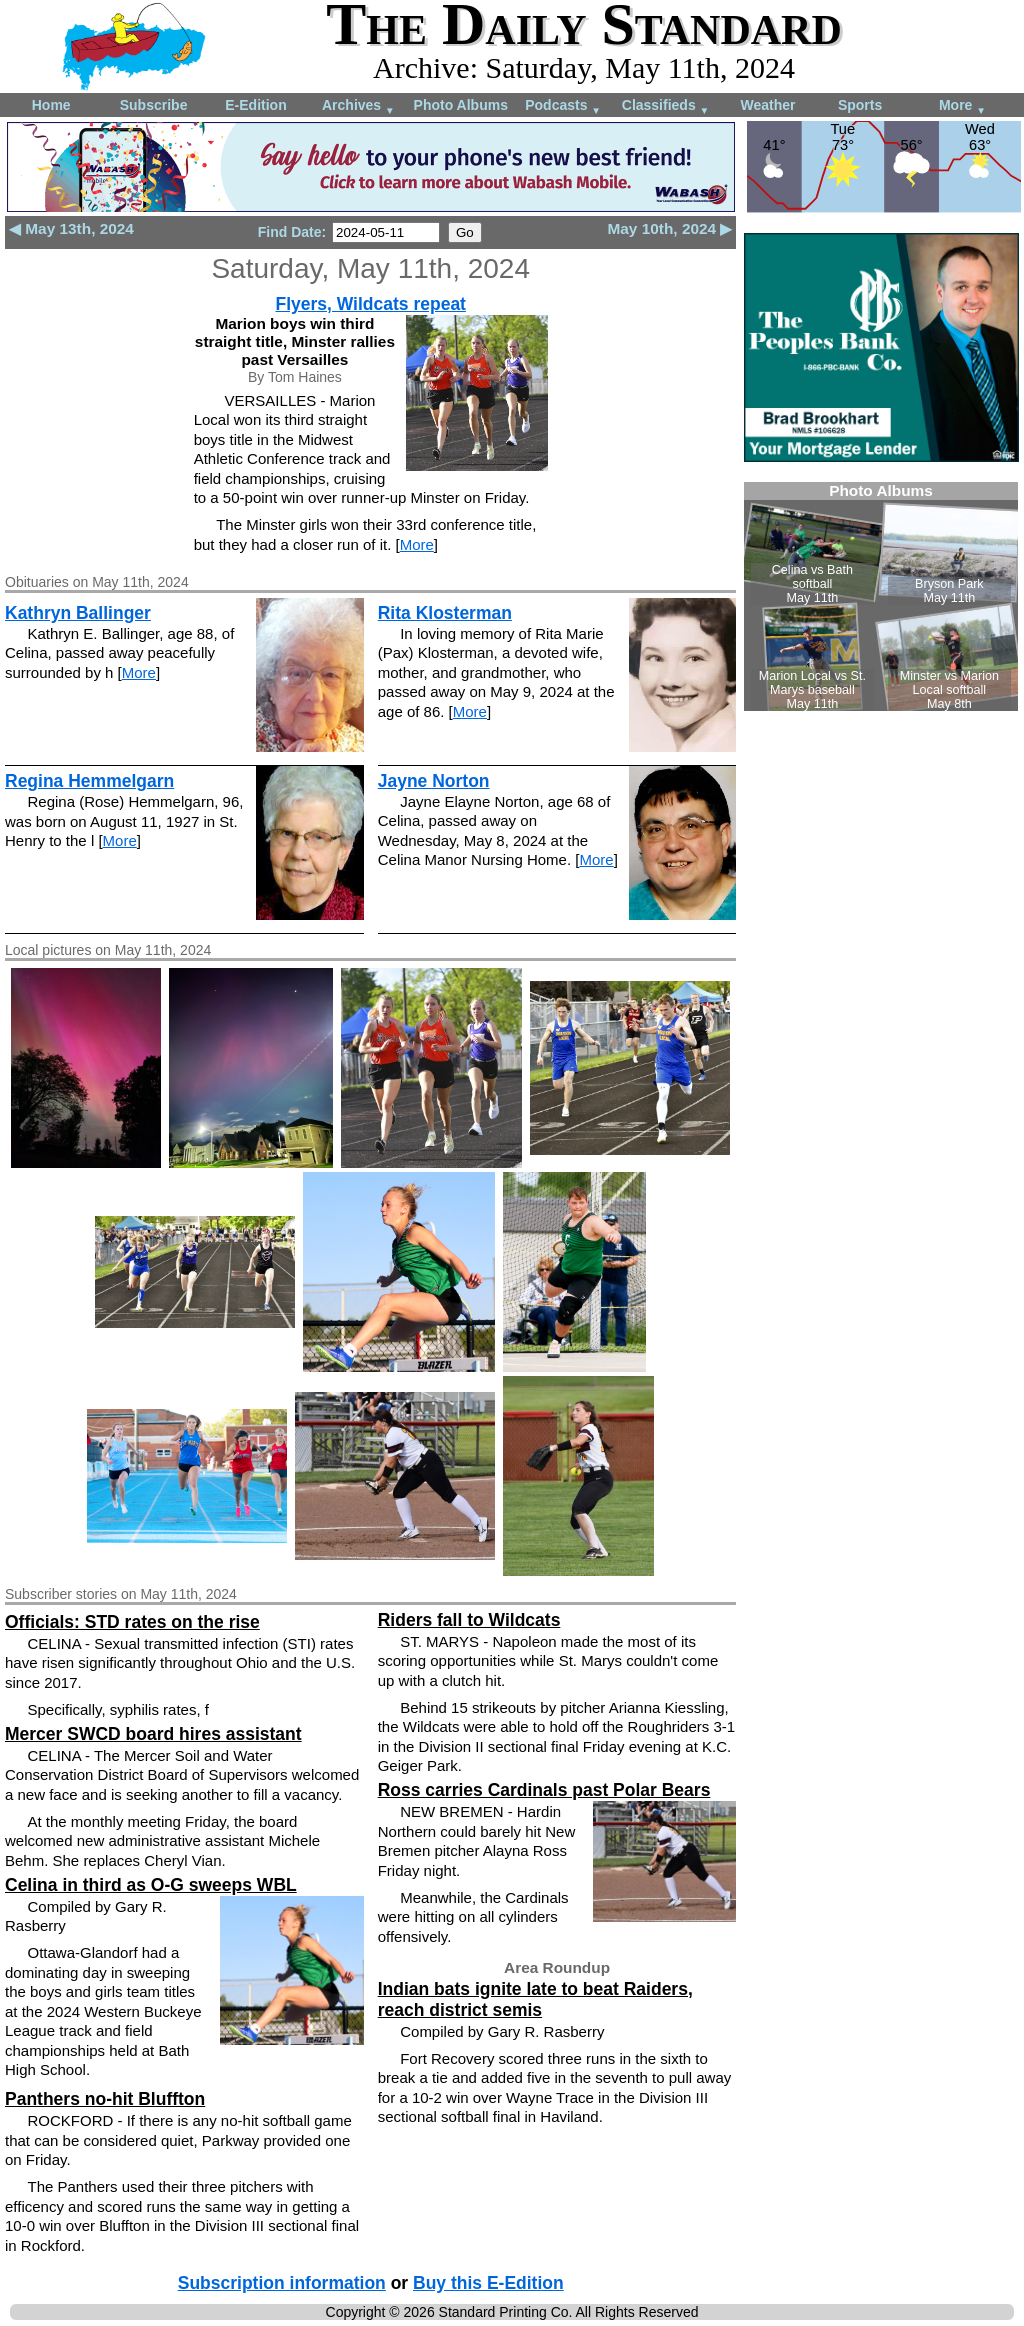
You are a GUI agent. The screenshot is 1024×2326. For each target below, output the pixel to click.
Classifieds (666, 106)
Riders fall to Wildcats (469, 1620)
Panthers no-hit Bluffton (105, 2099)
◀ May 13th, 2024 (71, 228)
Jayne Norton (434, 781)
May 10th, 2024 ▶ (669, 228)
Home (51, 105)
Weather (767, 105)
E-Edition (255, 105)
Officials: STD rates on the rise (132, 1622)
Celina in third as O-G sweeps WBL (151, 1885)
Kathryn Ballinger (78, 613)
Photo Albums (461, 105)
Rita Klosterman (445, 613)
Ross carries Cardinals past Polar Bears (544, 1790)
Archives (358, 106)
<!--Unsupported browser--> (881, 596)
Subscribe (154, 105)
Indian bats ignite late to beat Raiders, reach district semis (535, 1999)
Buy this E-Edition (488, 2283)
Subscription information (282, 2283)
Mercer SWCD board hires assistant (153, 1734)
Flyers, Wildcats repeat (370, 304)
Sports (860, 105)
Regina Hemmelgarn (89, 781)
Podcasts (563, 106)
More (962, 106)
